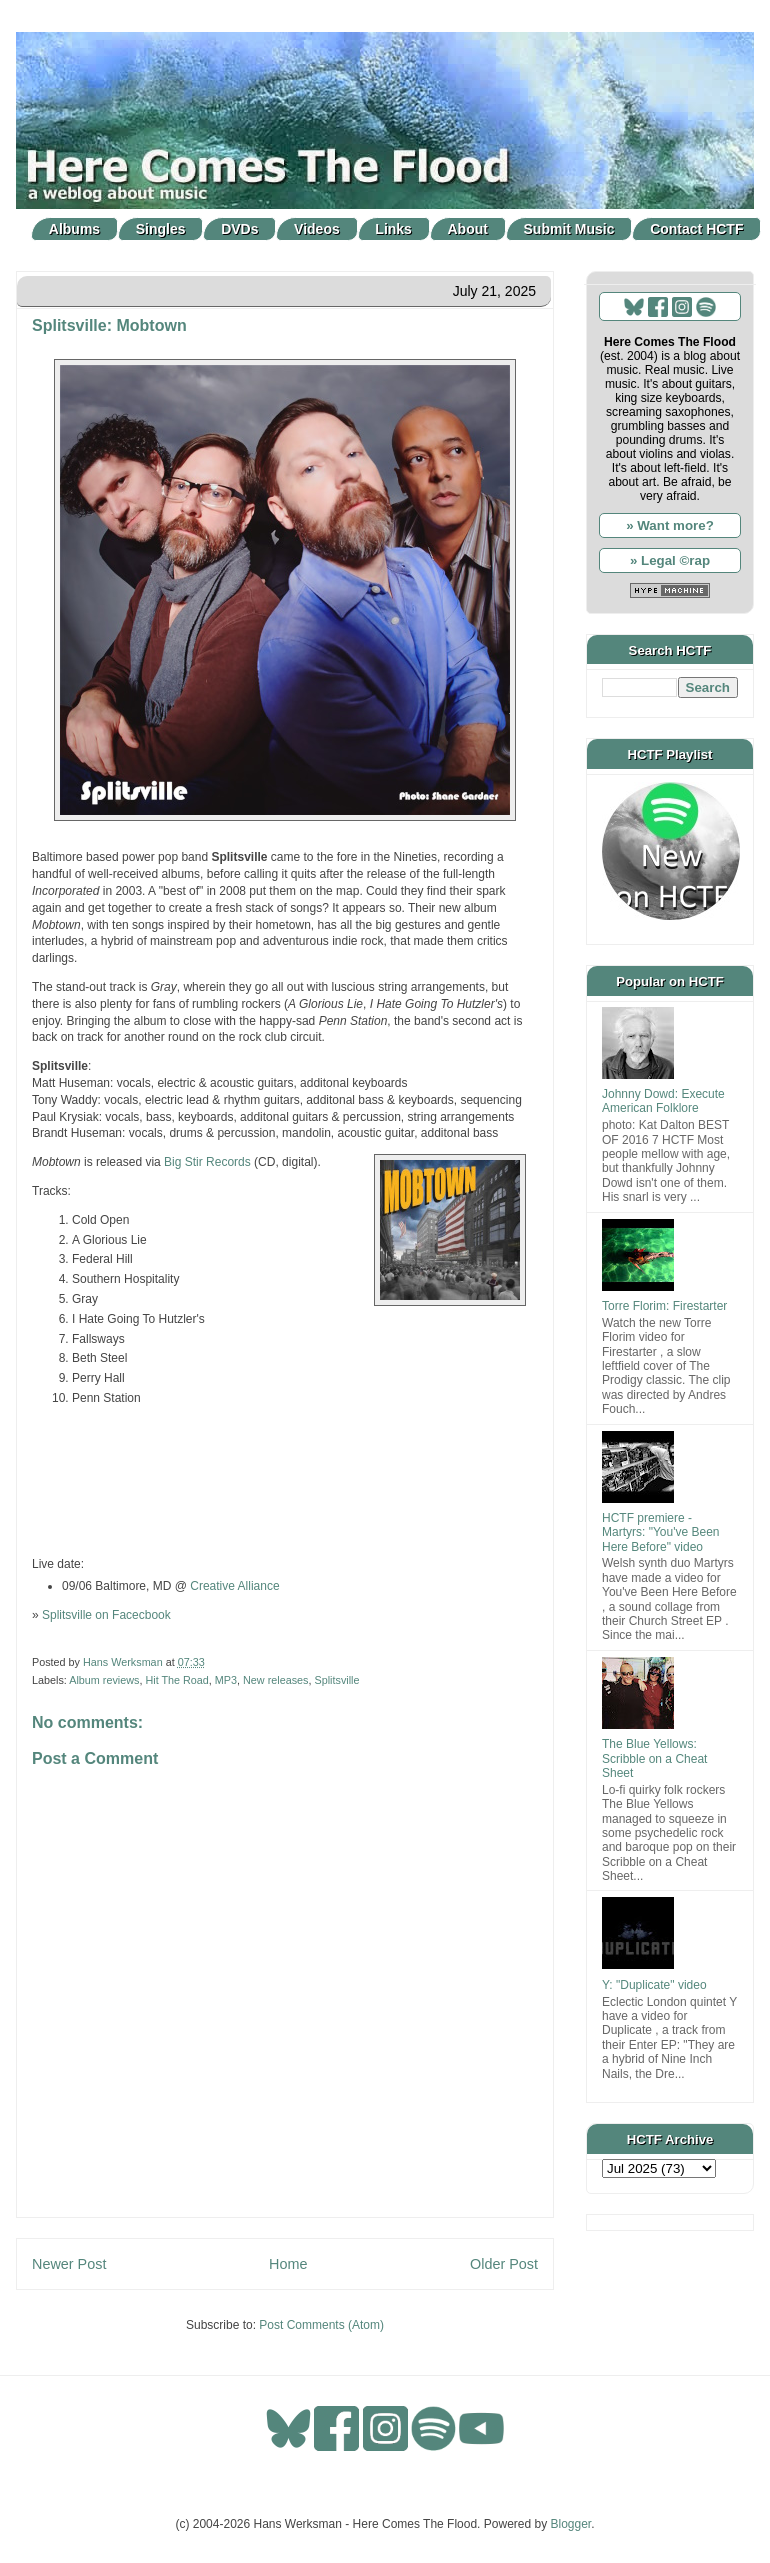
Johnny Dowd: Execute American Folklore (663, 1101)
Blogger (571, 2524)
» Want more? (670, 525)
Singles (161, 229)
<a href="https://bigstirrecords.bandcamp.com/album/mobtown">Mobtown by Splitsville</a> (285, 1479)
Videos (317, 229)
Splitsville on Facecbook (106, 1615)
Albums (74, 229)
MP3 (226, 1680)
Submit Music (569, 229)
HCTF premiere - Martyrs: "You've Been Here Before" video (661, 1532)
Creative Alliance (234, 1586)
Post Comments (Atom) (321, 2325)
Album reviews (104, 1680)
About (468, 229)
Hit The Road (176, 1680)
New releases (275, 1680)
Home (288, 2264)
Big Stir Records (207, 1162)
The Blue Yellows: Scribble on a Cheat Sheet (654, 1758)
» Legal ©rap (670, 560)
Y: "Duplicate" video (654, 1985)
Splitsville (336, 1680)
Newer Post (69, 2264)
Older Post (504, 2264)
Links (393, 229)
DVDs (239, 229)
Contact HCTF (696, 229)
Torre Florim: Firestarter (664, 1306)
